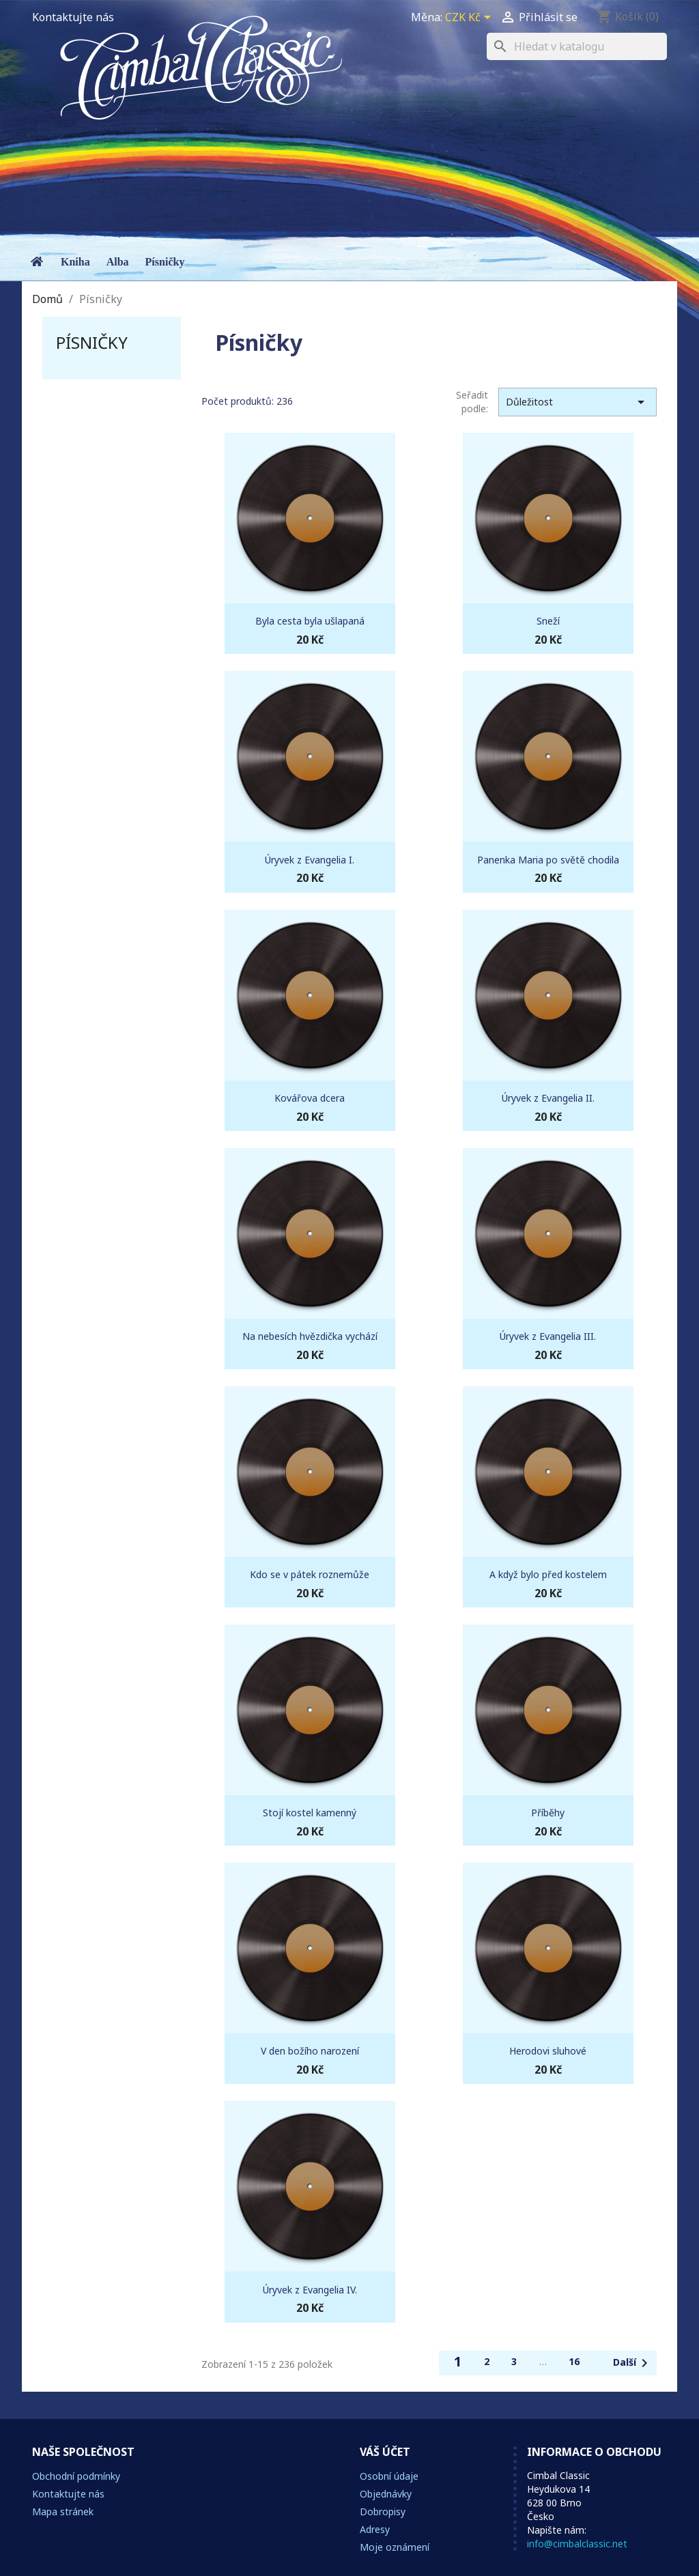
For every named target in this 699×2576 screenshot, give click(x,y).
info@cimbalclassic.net (577, 2543)
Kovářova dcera (309, 1097)
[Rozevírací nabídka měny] (470, 18)
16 (574, 2361)
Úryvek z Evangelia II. (548, 1097)
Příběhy (548, 1812)
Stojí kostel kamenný (309, 1812)
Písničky (165, 262)
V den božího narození (310, 2050)
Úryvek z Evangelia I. (309, 859)
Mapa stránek (63, 2511)
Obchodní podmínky (76, 2476)
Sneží (548, 620)
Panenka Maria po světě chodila (548, 859)
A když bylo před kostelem (548, 1574)
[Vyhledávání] (577, 46)
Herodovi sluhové (547, 2050)
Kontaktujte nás (73, 17)
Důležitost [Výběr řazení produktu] (577, 402)
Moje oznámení (394, 2547)
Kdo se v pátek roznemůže (309, 1574)
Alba (117, 262)
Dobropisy (382, 2511)
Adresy (375, 2529)
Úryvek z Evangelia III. (548, 1336)
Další (633, 2363)
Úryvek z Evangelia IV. (310, 2289)
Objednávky (386, 2493)
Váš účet (385, 2451)
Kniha (75, 262)
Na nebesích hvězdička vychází (309, 1336)
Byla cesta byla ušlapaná (310, 620)
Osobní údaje (389, 2476)
